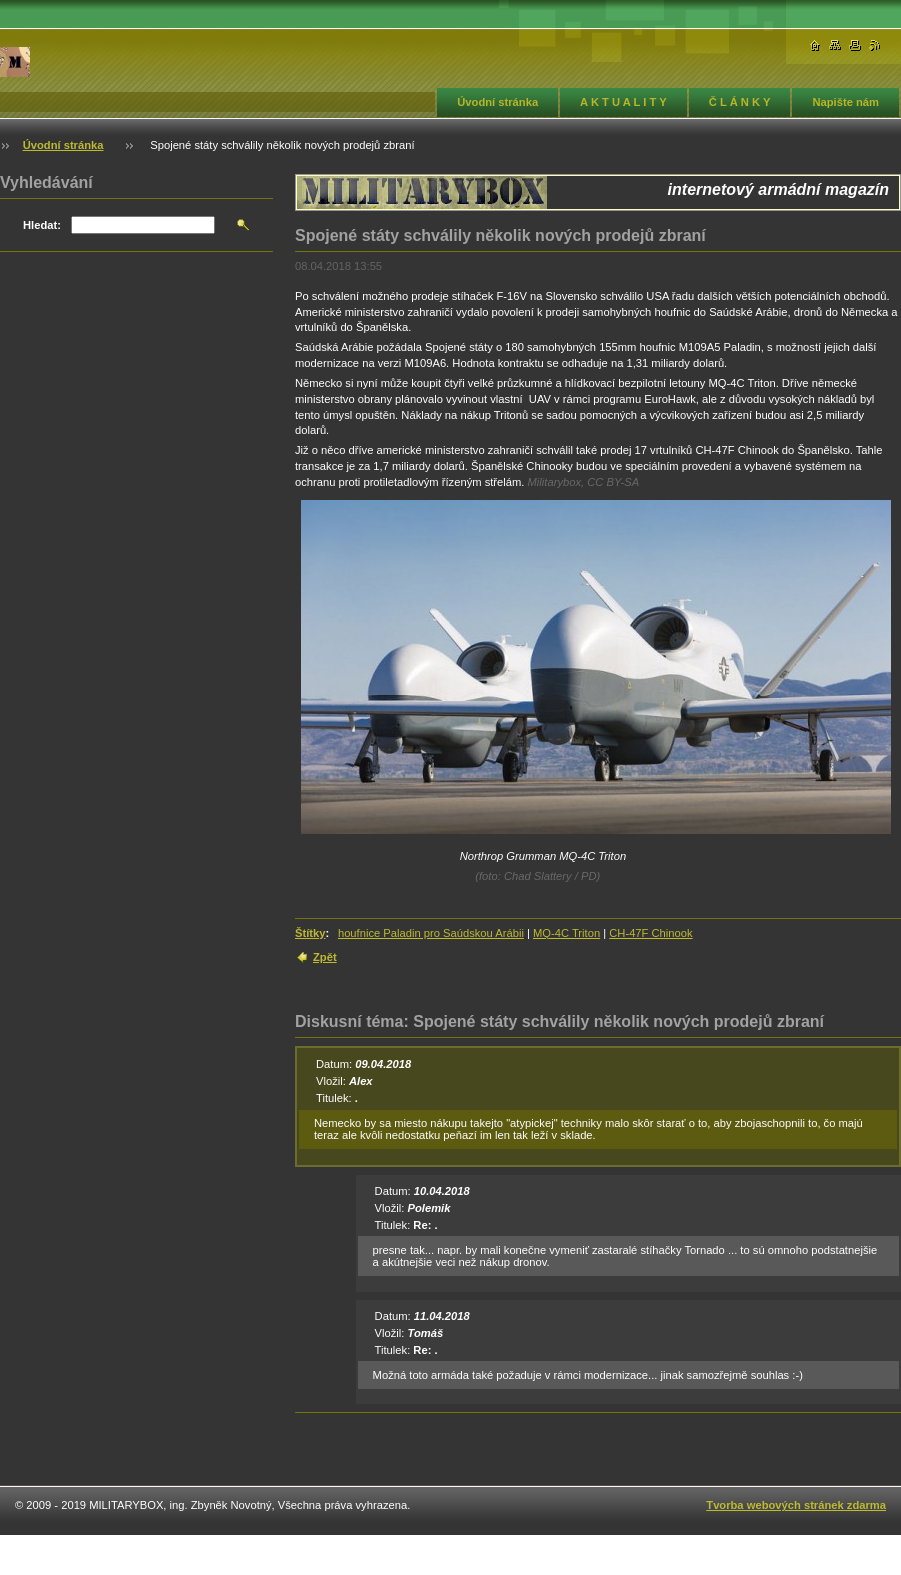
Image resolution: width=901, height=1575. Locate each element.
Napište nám (845, 102)
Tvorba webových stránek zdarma (796, 1505)
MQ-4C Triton (566, 933)
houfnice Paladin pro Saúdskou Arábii (431, 933)
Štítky (310, 933)
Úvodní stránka (497, 102)
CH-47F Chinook (650, 933)
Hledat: (42, 225)
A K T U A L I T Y (623, 102)
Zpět (325, 957)
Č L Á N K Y (740, 102)
